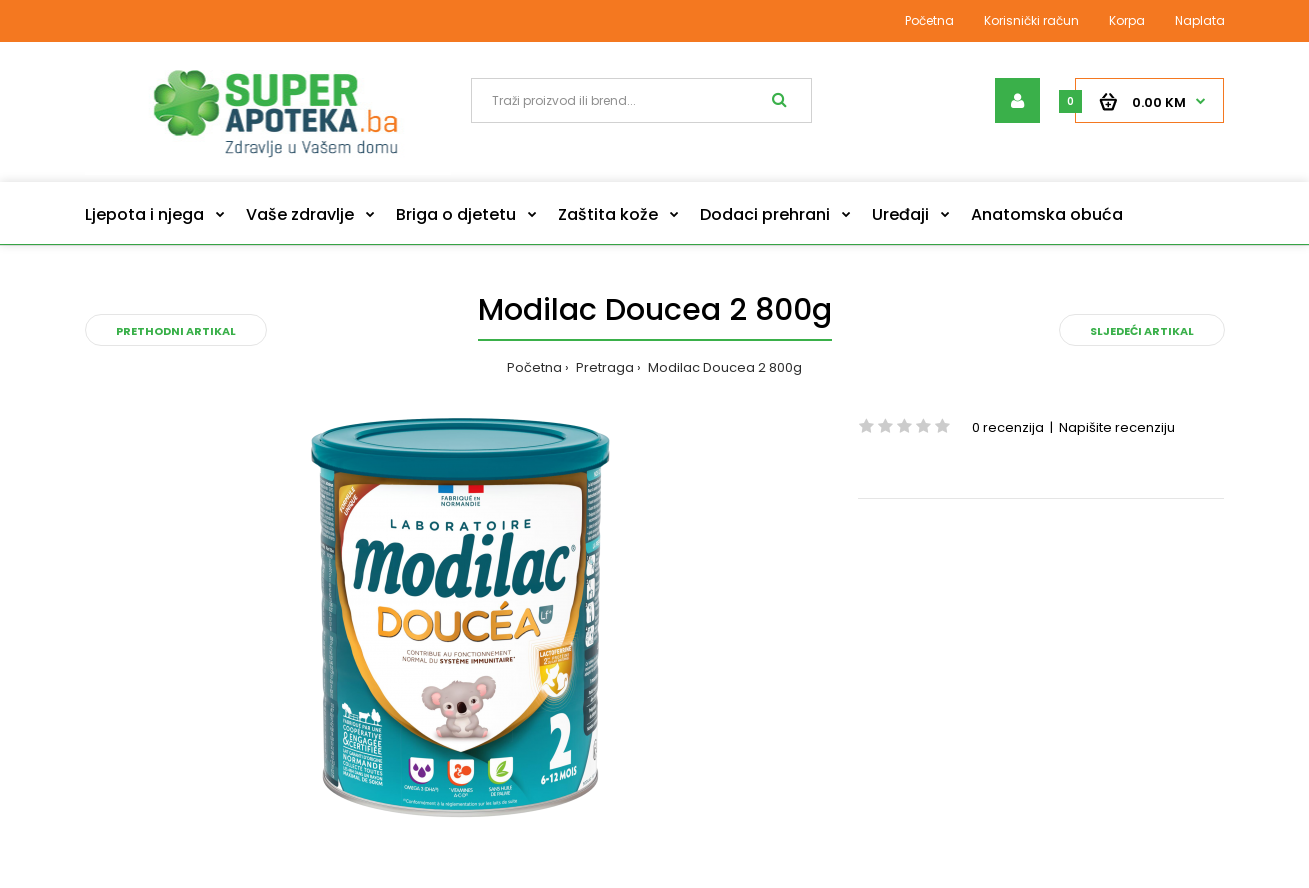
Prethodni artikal (176, 331)
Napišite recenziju (1117, 427)
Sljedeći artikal (1142, 331)
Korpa (1127, 20)
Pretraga (603, 367)
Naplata (1200, 20)
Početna (929, 20)
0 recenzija (1008, 427)
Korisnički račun (1031, 20)
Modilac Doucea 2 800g (723, 367)
